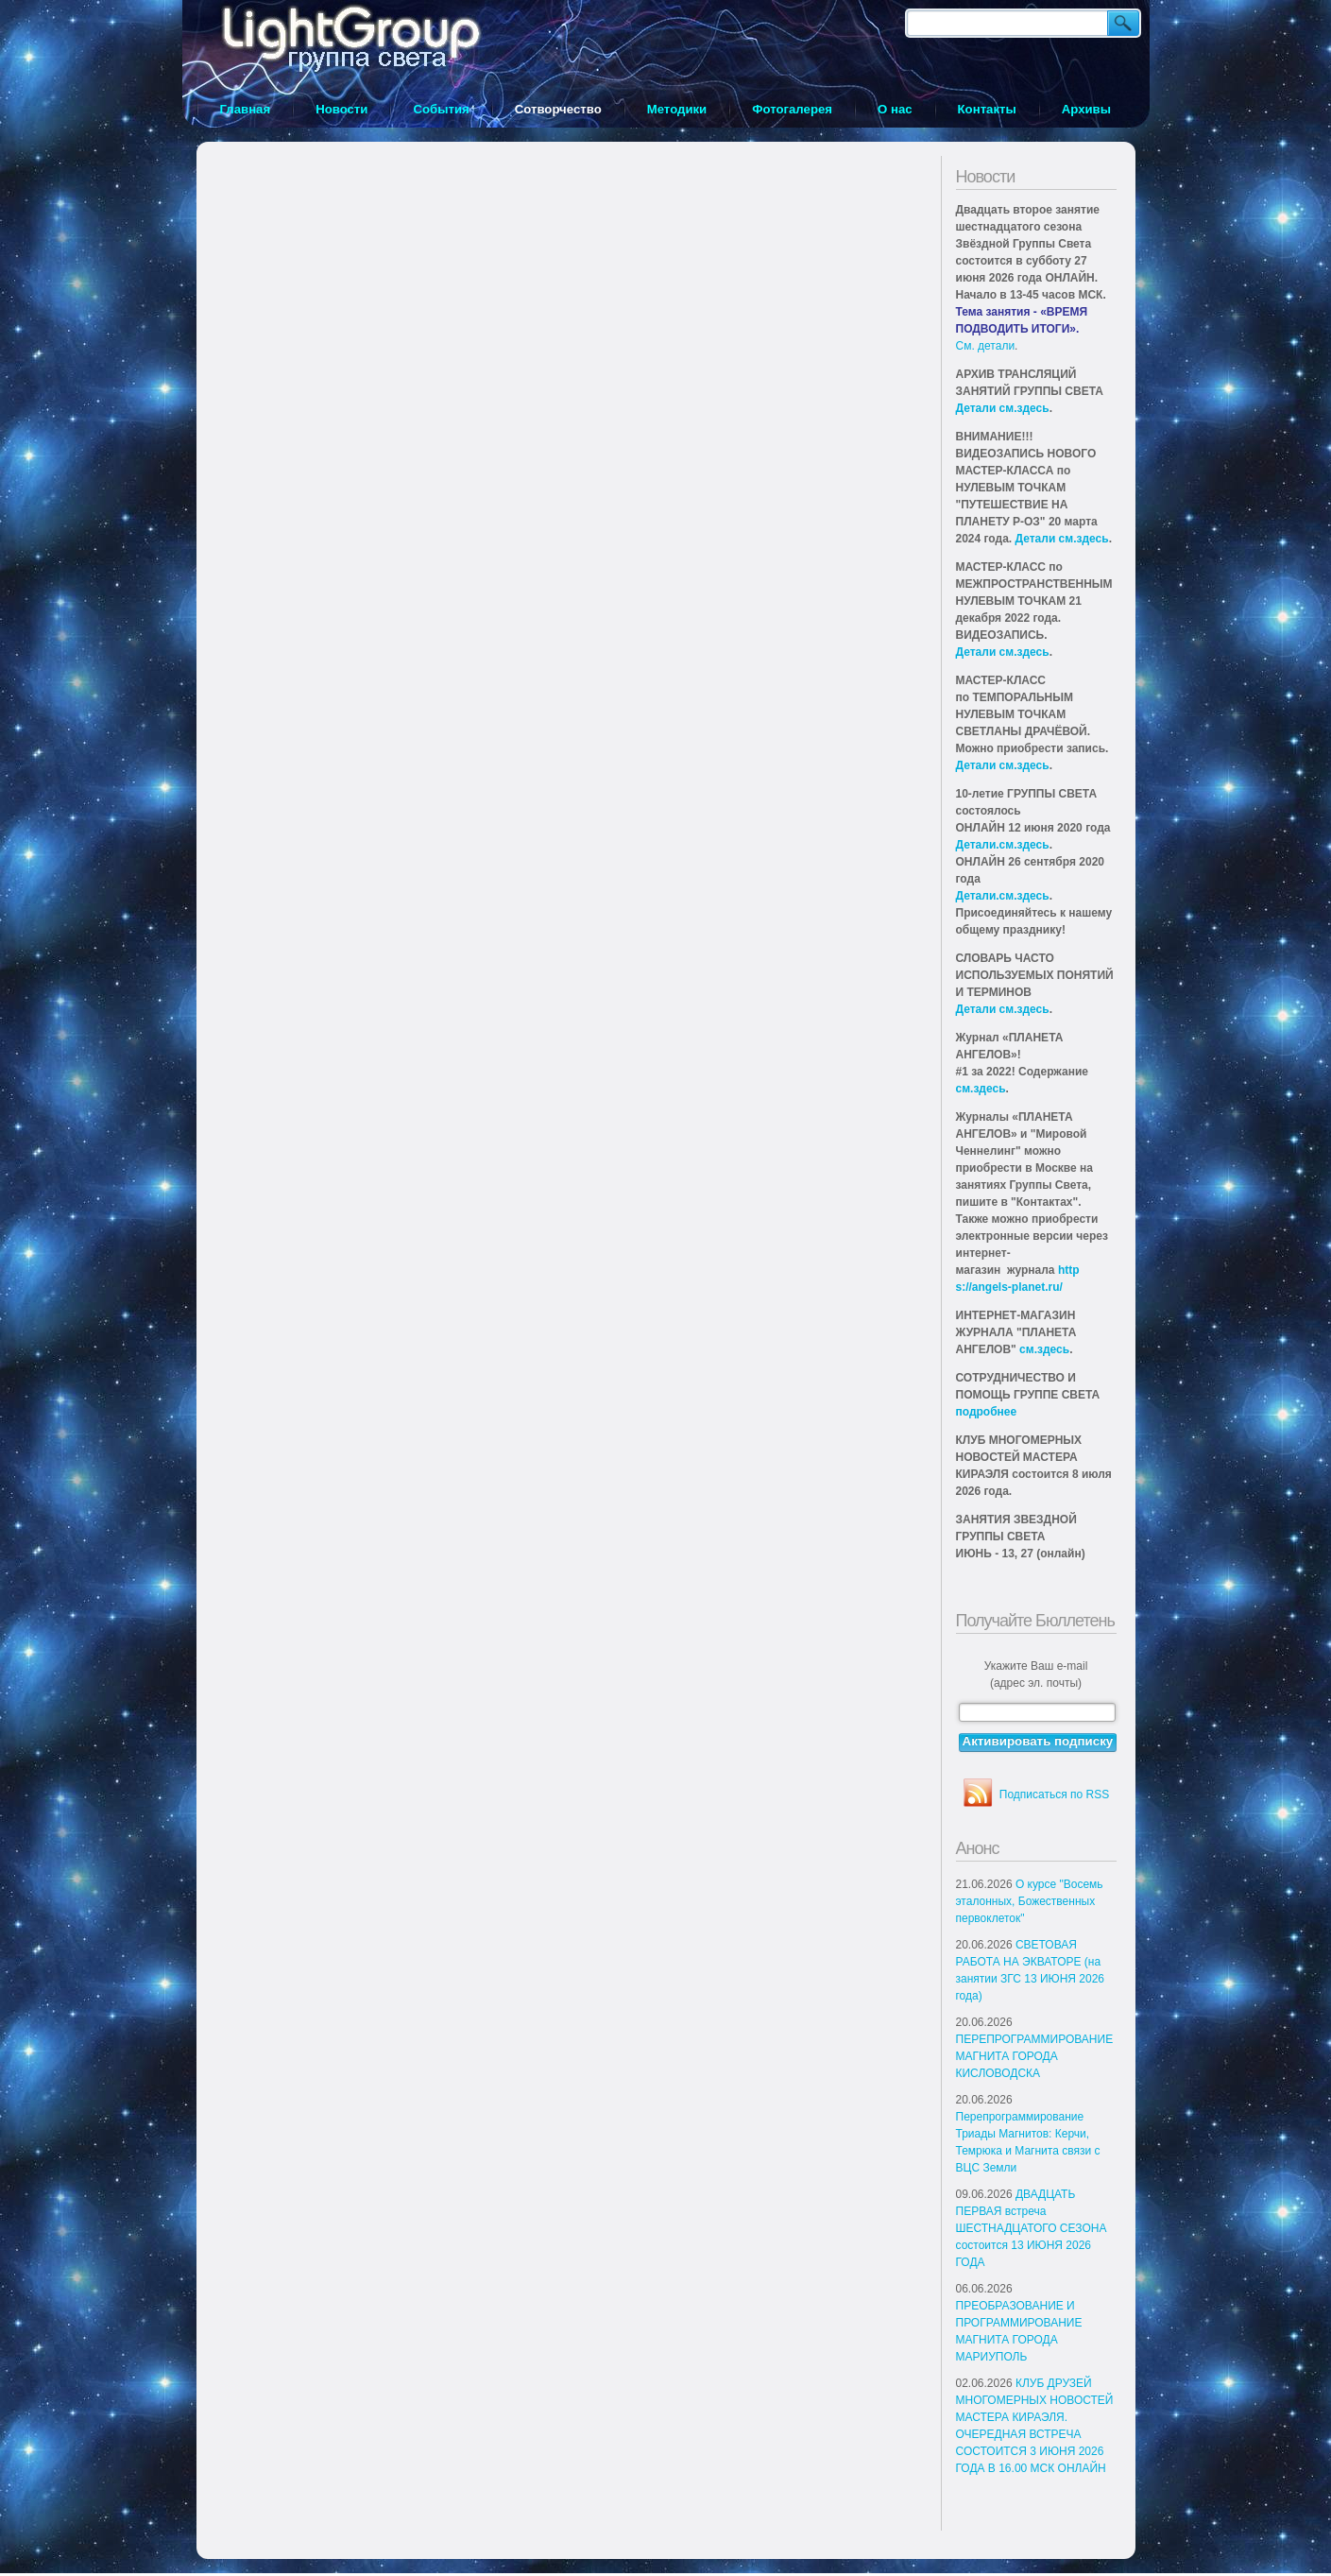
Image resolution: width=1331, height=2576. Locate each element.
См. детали (985, 345)
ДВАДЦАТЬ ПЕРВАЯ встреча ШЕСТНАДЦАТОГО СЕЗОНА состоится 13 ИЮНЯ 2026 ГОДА (1031, 2228)
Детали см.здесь (1002, 408)
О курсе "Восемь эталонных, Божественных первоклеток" (1029, 1901)
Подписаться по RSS (1054, 1794)
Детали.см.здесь (1002, 844)
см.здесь (981, 1088)
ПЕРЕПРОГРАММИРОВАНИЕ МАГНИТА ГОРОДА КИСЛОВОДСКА (1035, 2056)
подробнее (986, 1411)
